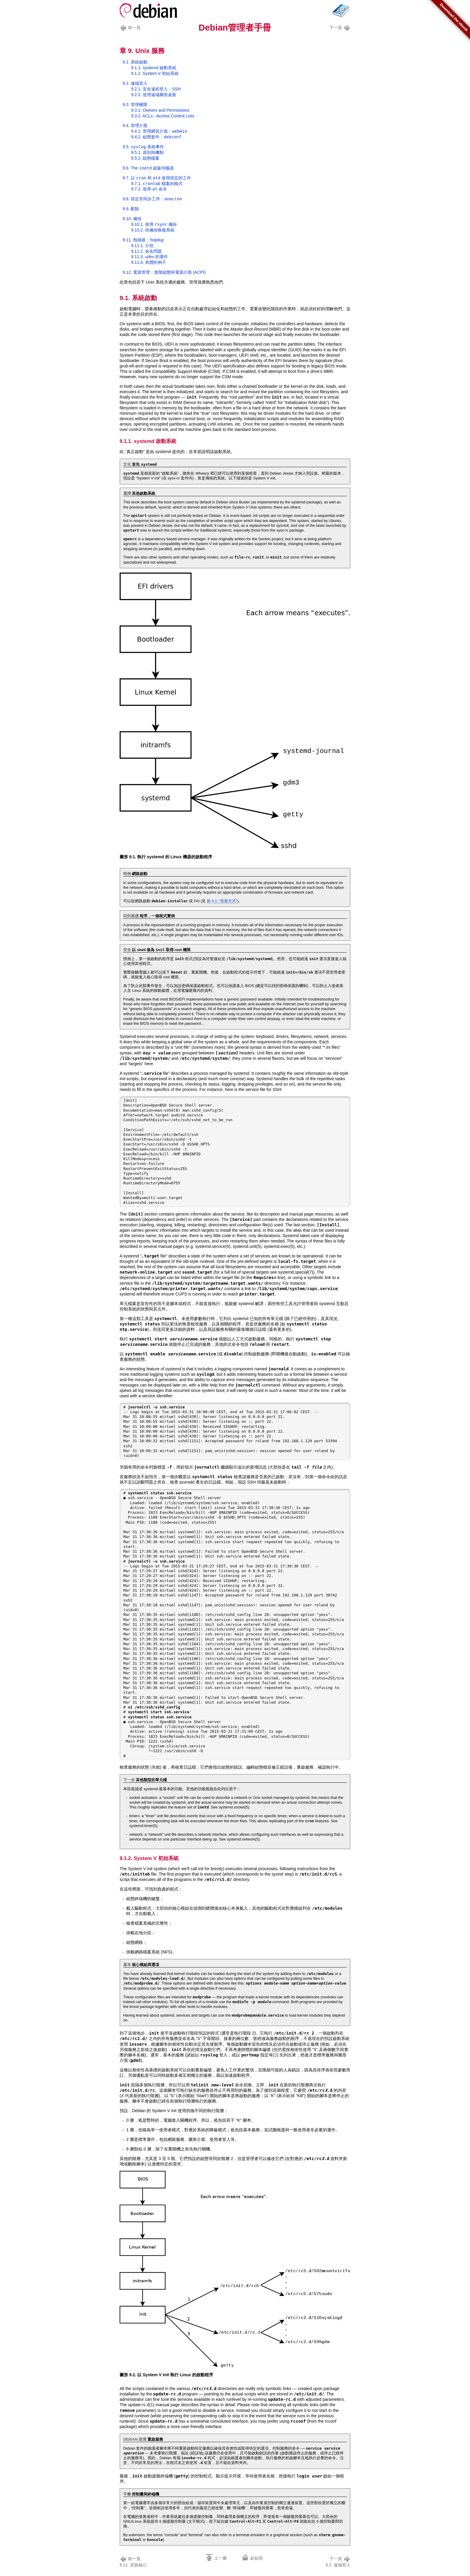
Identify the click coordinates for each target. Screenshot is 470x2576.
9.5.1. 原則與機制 (147, 152)
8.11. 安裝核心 (133, 2561)
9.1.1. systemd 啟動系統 (153, 67)
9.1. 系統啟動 (135, 62)
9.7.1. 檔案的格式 (157, 183)
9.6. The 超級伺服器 (148, 168)
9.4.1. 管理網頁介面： (159, 131)
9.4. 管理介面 (135, 125)
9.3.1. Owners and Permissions (160, 110)
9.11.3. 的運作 (149, 256)
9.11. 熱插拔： (143, 239)
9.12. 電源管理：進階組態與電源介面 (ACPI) (164, 272)
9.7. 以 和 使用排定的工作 (157, 177)
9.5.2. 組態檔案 (145, 158)
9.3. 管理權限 (135, 104)
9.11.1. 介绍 (142, 245)
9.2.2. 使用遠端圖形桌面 (153, 94)
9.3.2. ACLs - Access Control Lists (162, 115)
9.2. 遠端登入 (135, 83)
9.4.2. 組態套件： (156, 136)
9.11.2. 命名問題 (146, 251)
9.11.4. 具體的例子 (148, 262)
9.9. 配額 (131, 208)
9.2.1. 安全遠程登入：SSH (156, 89)
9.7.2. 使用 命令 (149, 189)
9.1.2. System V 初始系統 (155, 73)
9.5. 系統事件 (143, 146)
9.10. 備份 (132, 218)
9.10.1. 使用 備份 (154, 224)
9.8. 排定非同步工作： (152, 198)
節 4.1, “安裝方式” (222, 901)
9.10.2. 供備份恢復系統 (152, 230)
